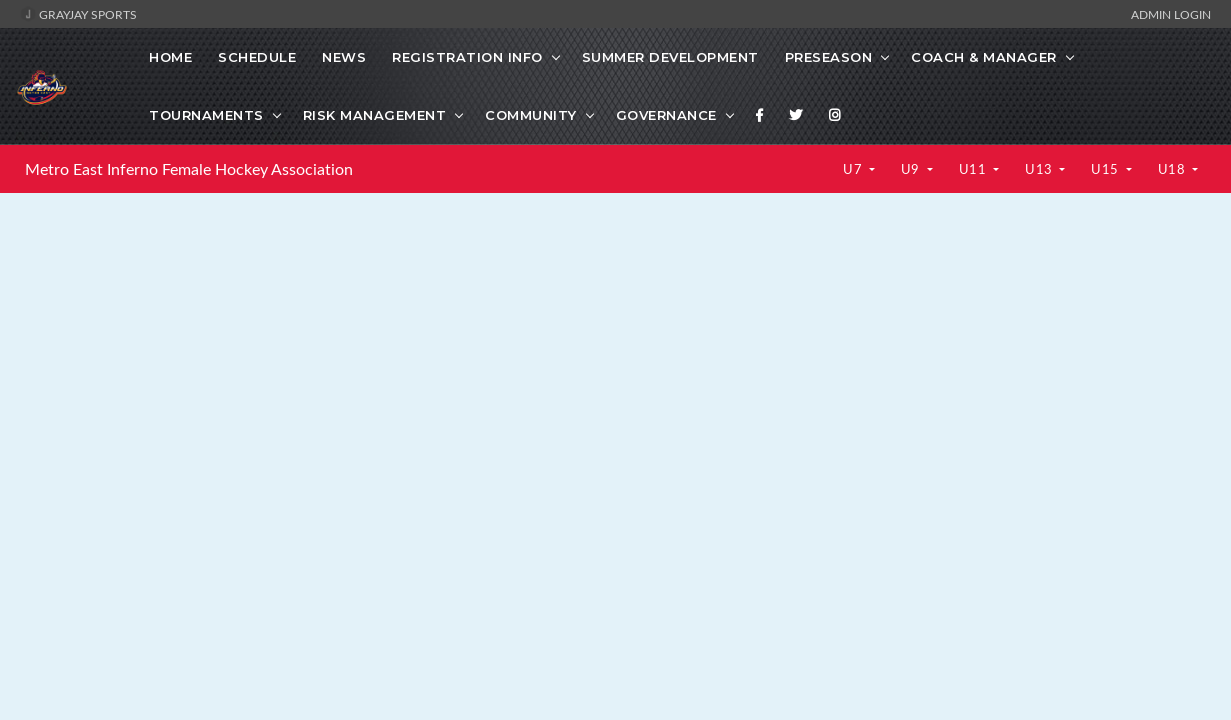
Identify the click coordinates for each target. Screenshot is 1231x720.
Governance (666, 115)
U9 (912, 169)
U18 (1173, 169)
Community (531, 115)
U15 (1106, 169)
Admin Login (1171, 14)
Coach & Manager (984, 57)
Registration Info (467, 57)
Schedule (257, 57)
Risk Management (375, 115)
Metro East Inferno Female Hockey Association (189, 169)
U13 (1040, 169)
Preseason (829, 57)
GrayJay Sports (78, 14)
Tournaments (206, 115)
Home (170, 57)
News (344, 57)
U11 (974, 169)
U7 (854, 169)
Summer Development (670, 57)
